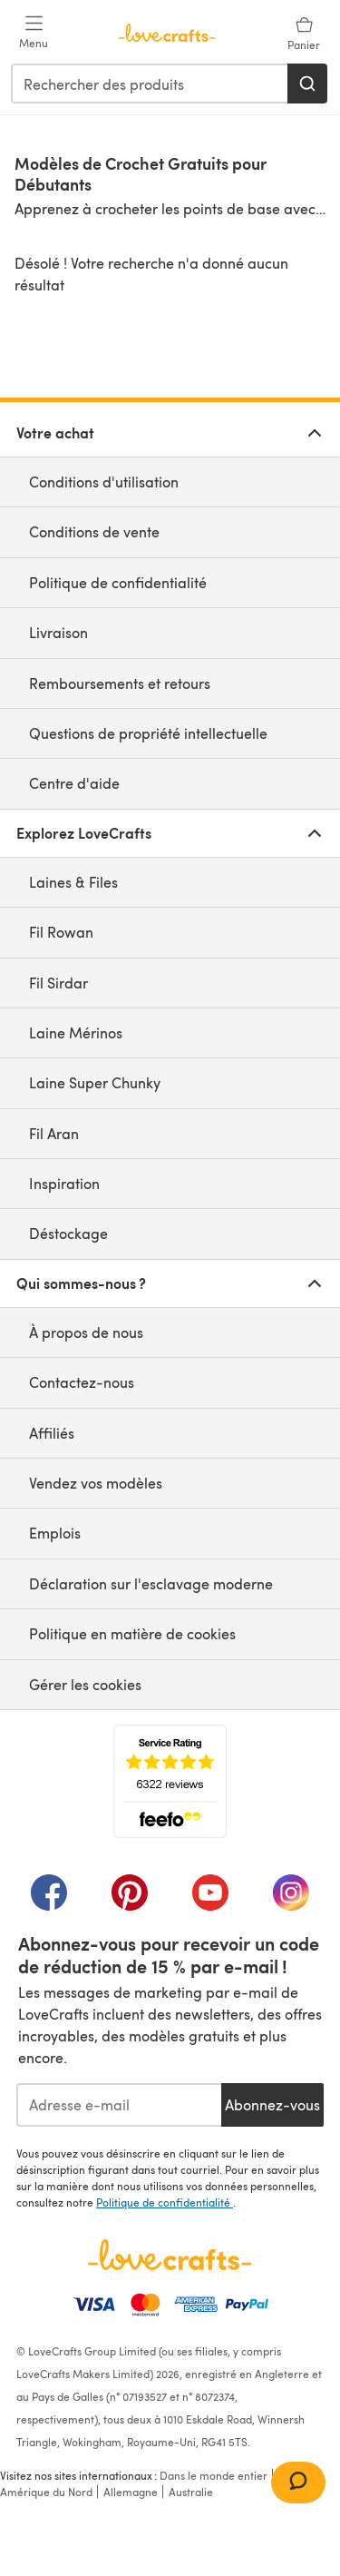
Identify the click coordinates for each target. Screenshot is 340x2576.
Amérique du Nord (46, 2491)
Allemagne (130, 2491)
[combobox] (150, 83)
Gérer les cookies (85, 1684)
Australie (191, 2491)
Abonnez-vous (272, 2104)
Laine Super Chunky (94, 1082)
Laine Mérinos (75, 1032)
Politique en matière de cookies (132, 1633)
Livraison (58, 632)
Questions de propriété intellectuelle (148, 732)
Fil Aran (54, 1133)
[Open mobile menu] (33, 32)
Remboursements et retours (119, 683)
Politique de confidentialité (118, 582)
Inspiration (64, 1183)
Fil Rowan (61, 931)
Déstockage (68, 1233)
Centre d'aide (74, 782)
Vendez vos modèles (95, 1482)
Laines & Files (73, 881)
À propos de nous (86, 1332)
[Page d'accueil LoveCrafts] (170, 2254)
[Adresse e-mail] (118, 2105)
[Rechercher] (307, 83)
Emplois (55, 1532)
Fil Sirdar (58, 982)
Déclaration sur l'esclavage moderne (151, 1583)
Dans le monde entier (213, 2475)
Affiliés (51, 1432)
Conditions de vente (94, 531)
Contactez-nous (81, 1381)
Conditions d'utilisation (104, 481)
